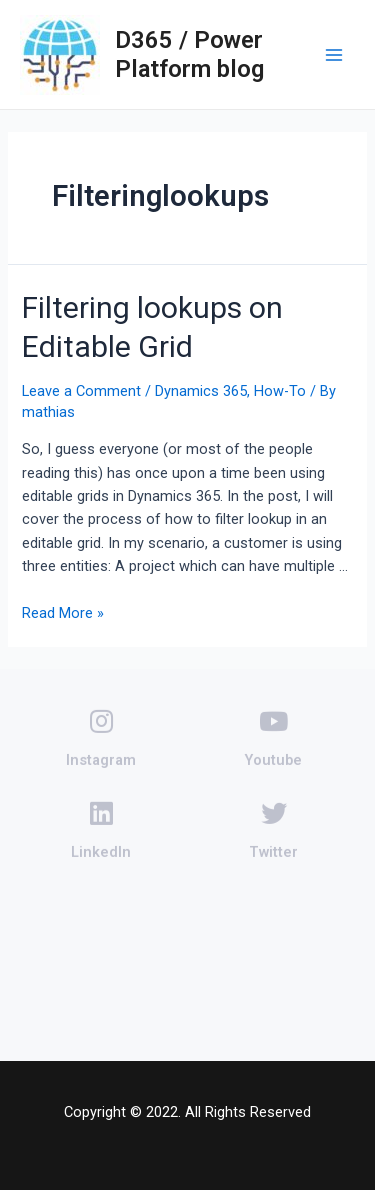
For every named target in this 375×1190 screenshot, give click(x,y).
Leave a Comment (81, 391)
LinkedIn (101, 831)
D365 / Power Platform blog (189, 54)
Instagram (101, 739)
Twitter (273, 831)
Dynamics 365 (201, 391)
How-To (280, 391)
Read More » (63, 613)
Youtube (273, 739)
